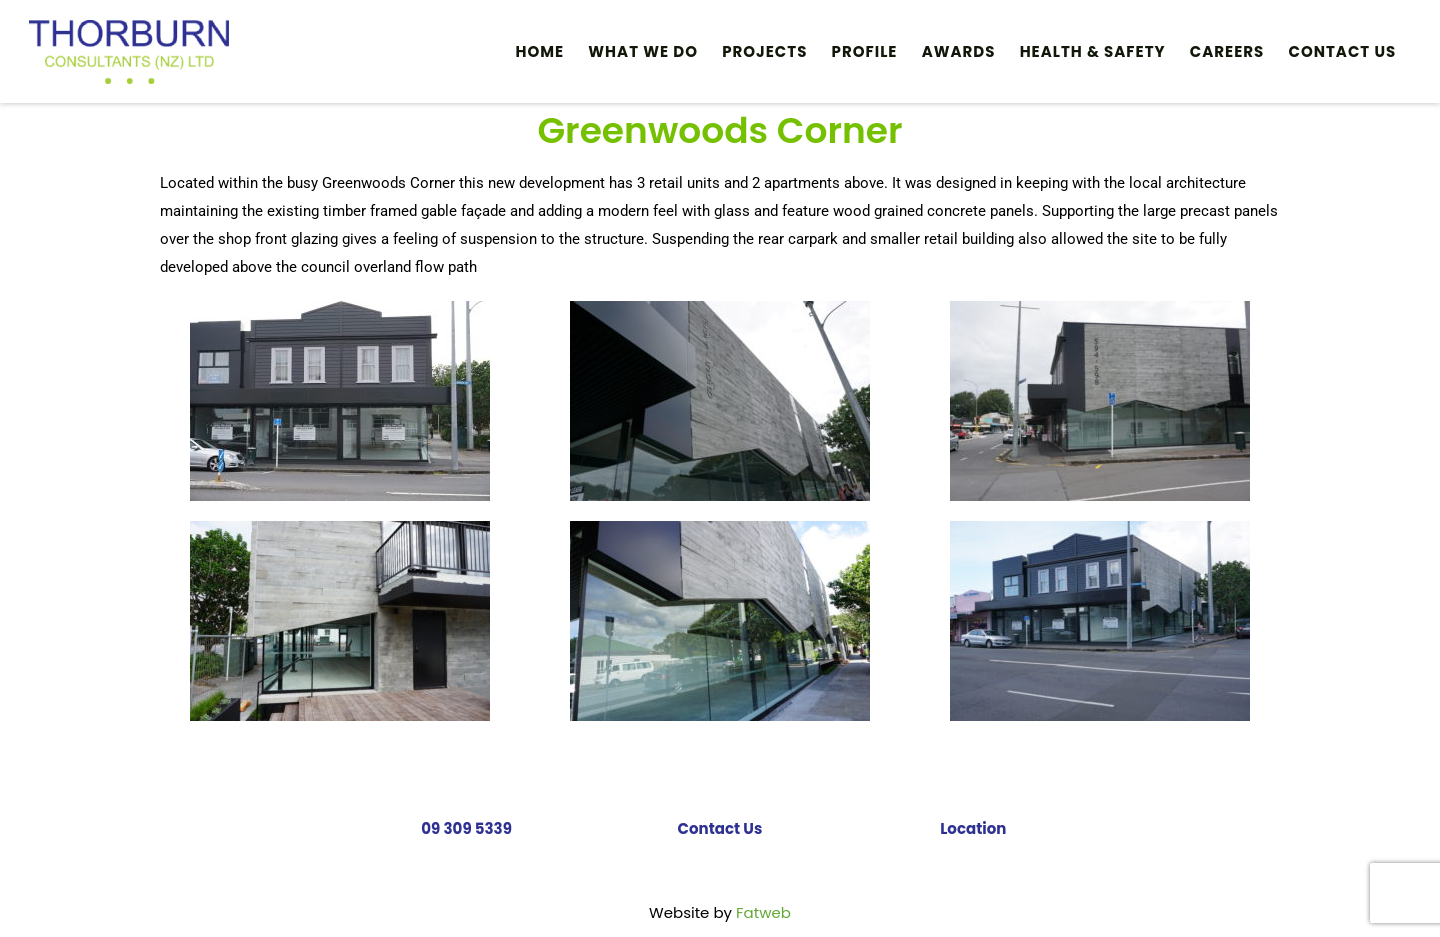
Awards (959, 51)
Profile (865, 51)
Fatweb (763, 912)
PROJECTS (764, 51)
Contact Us (1343, 51)
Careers (1227, 51)
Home (540, 51)
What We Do (643, 51)
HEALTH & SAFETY (1093, 51)
